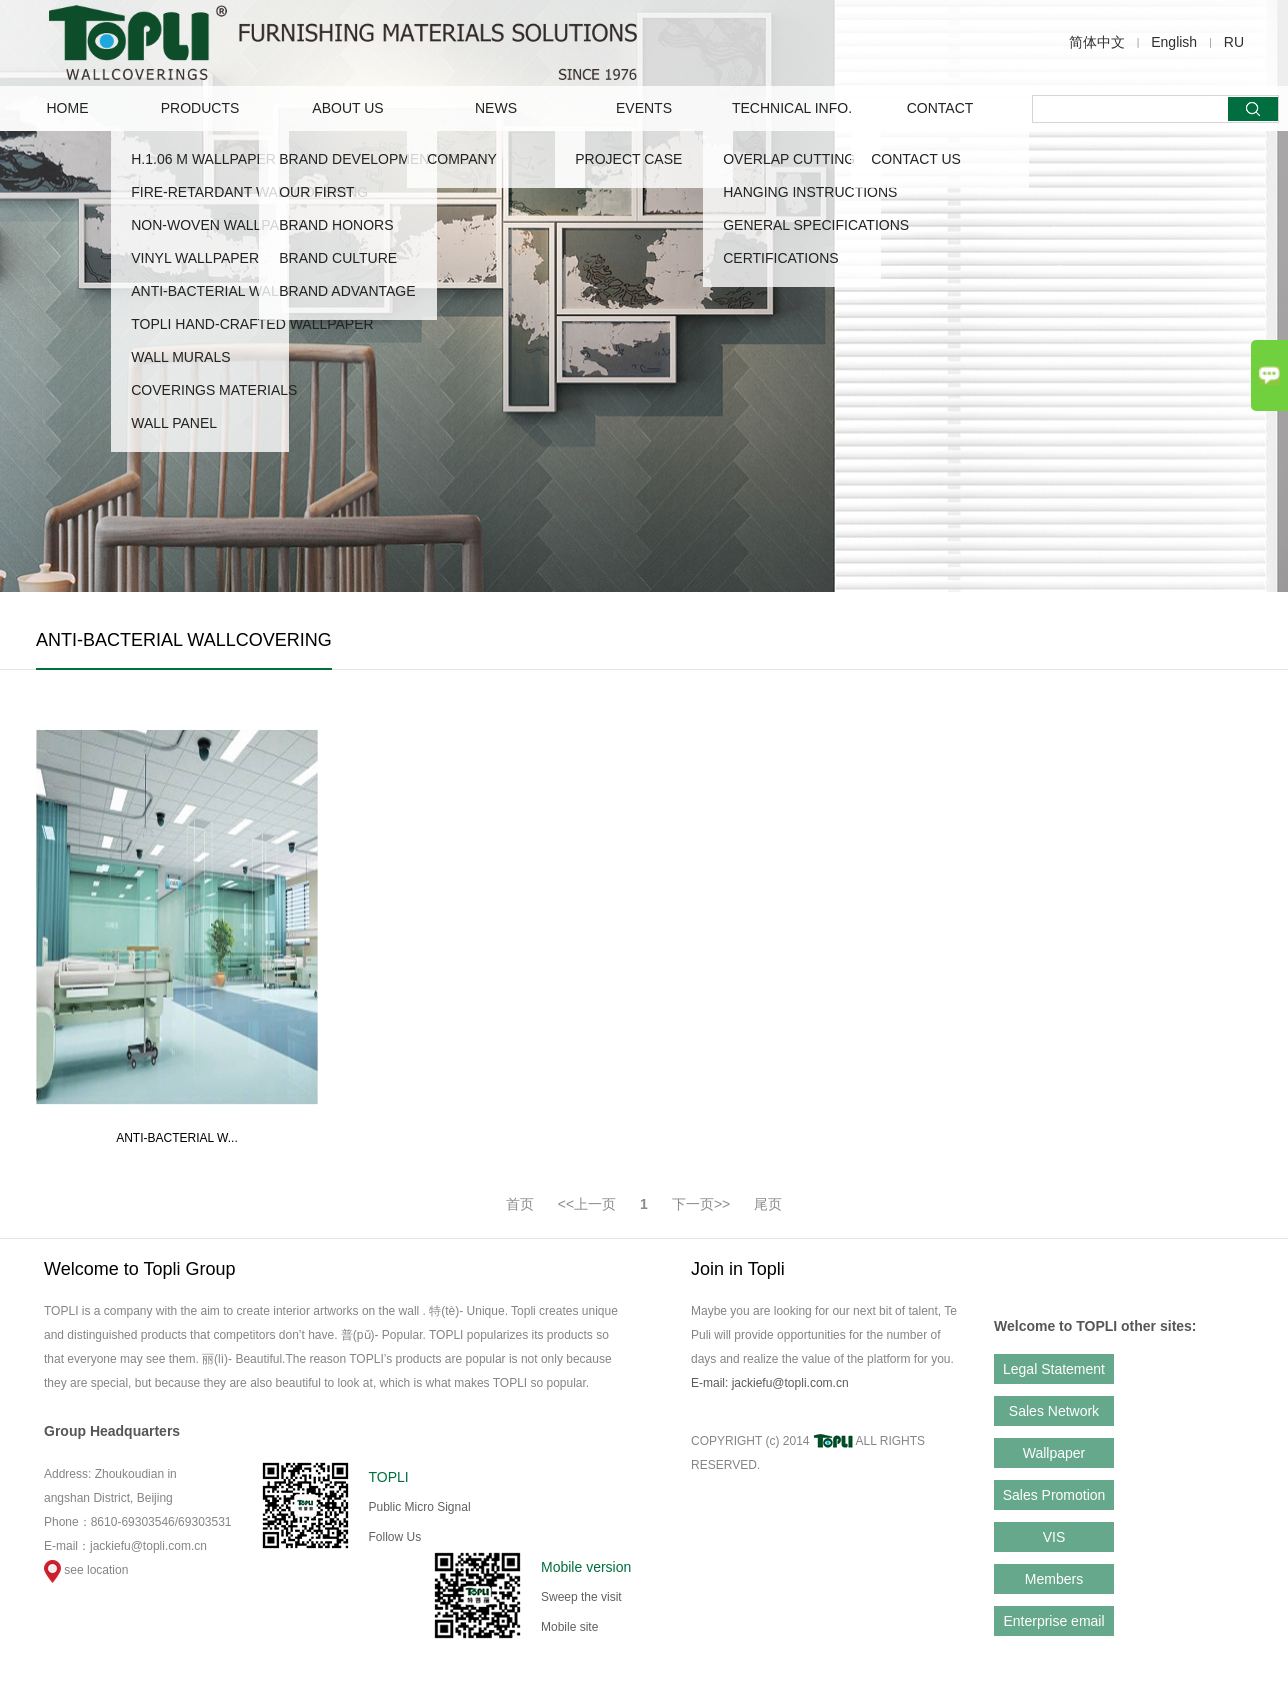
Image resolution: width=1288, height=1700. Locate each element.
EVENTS (644, 108)
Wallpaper (1054, 1453)
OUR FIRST (316, 192)
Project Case (628, 159)
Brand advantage (347, 291)
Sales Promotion (1054, 1495)
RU (1234, 42)
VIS (1054, 1537)
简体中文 (1097, 42)
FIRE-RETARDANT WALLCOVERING (249, 192)
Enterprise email (1053, 1621)
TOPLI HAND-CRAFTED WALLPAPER (252, 324)
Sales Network (1054, 1411)
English (1174, 42)
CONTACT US (916, 159)
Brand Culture (338, 258)
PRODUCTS (200, 108)
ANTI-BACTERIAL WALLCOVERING (246, 291)
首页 (520, 1204)
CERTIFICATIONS (780, 258)
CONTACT (940, 108)
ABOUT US (347, 108)
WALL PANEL (174, 423)
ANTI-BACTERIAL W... (177, 1138)
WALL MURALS (180, 357)
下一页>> (701, 1204)
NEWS (496, 108)
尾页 (768, 1204)
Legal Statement (1054, 1369)
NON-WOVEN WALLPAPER (219, 225)
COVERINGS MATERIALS (214, 390)
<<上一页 (587, 1204)
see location (86, 1570)
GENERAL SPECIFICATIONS (816, 225)
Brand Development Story (384, 159)
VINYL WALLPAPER (195, 258)
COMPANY (462, 159)
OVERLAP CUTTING (789, 159)
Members (1054, 1579)
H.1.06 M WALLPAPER (203, 159)
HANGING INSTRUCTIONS (810, 192)
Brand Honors (336, 225)
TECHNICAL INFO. (792, 108)
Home (68, 108)
